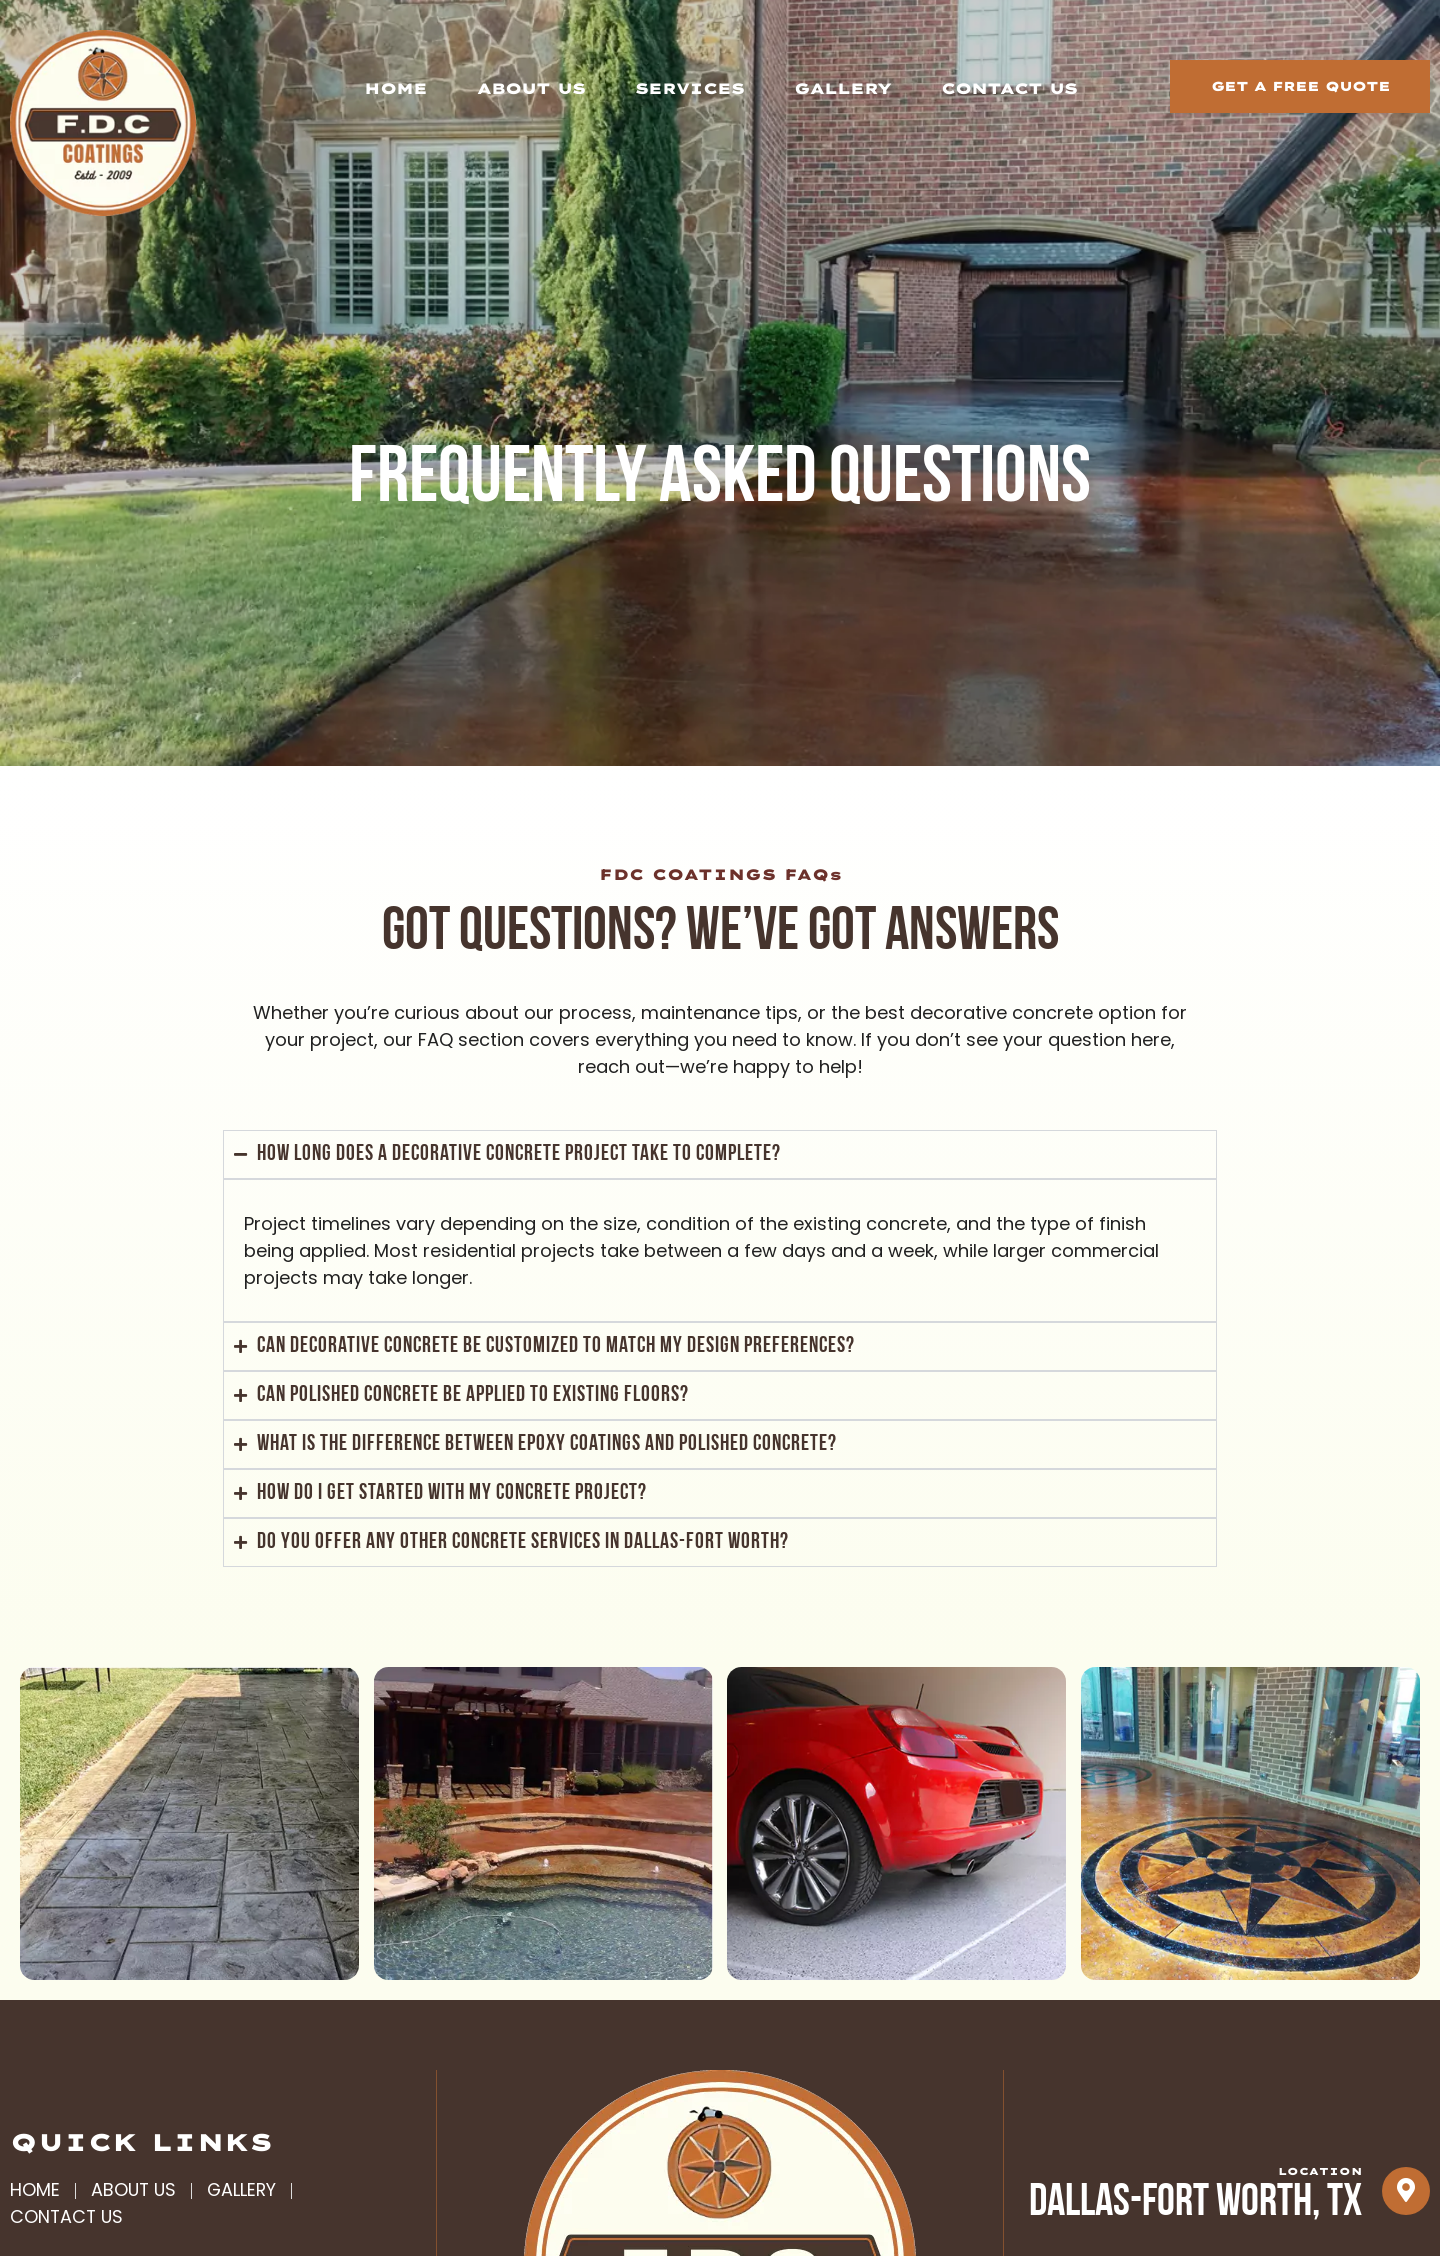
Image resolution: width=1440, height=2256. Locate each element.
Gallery (842, 88)
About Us (531, 88)
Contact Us (1009, 88)
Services (689, 88)
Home (395, 88)
